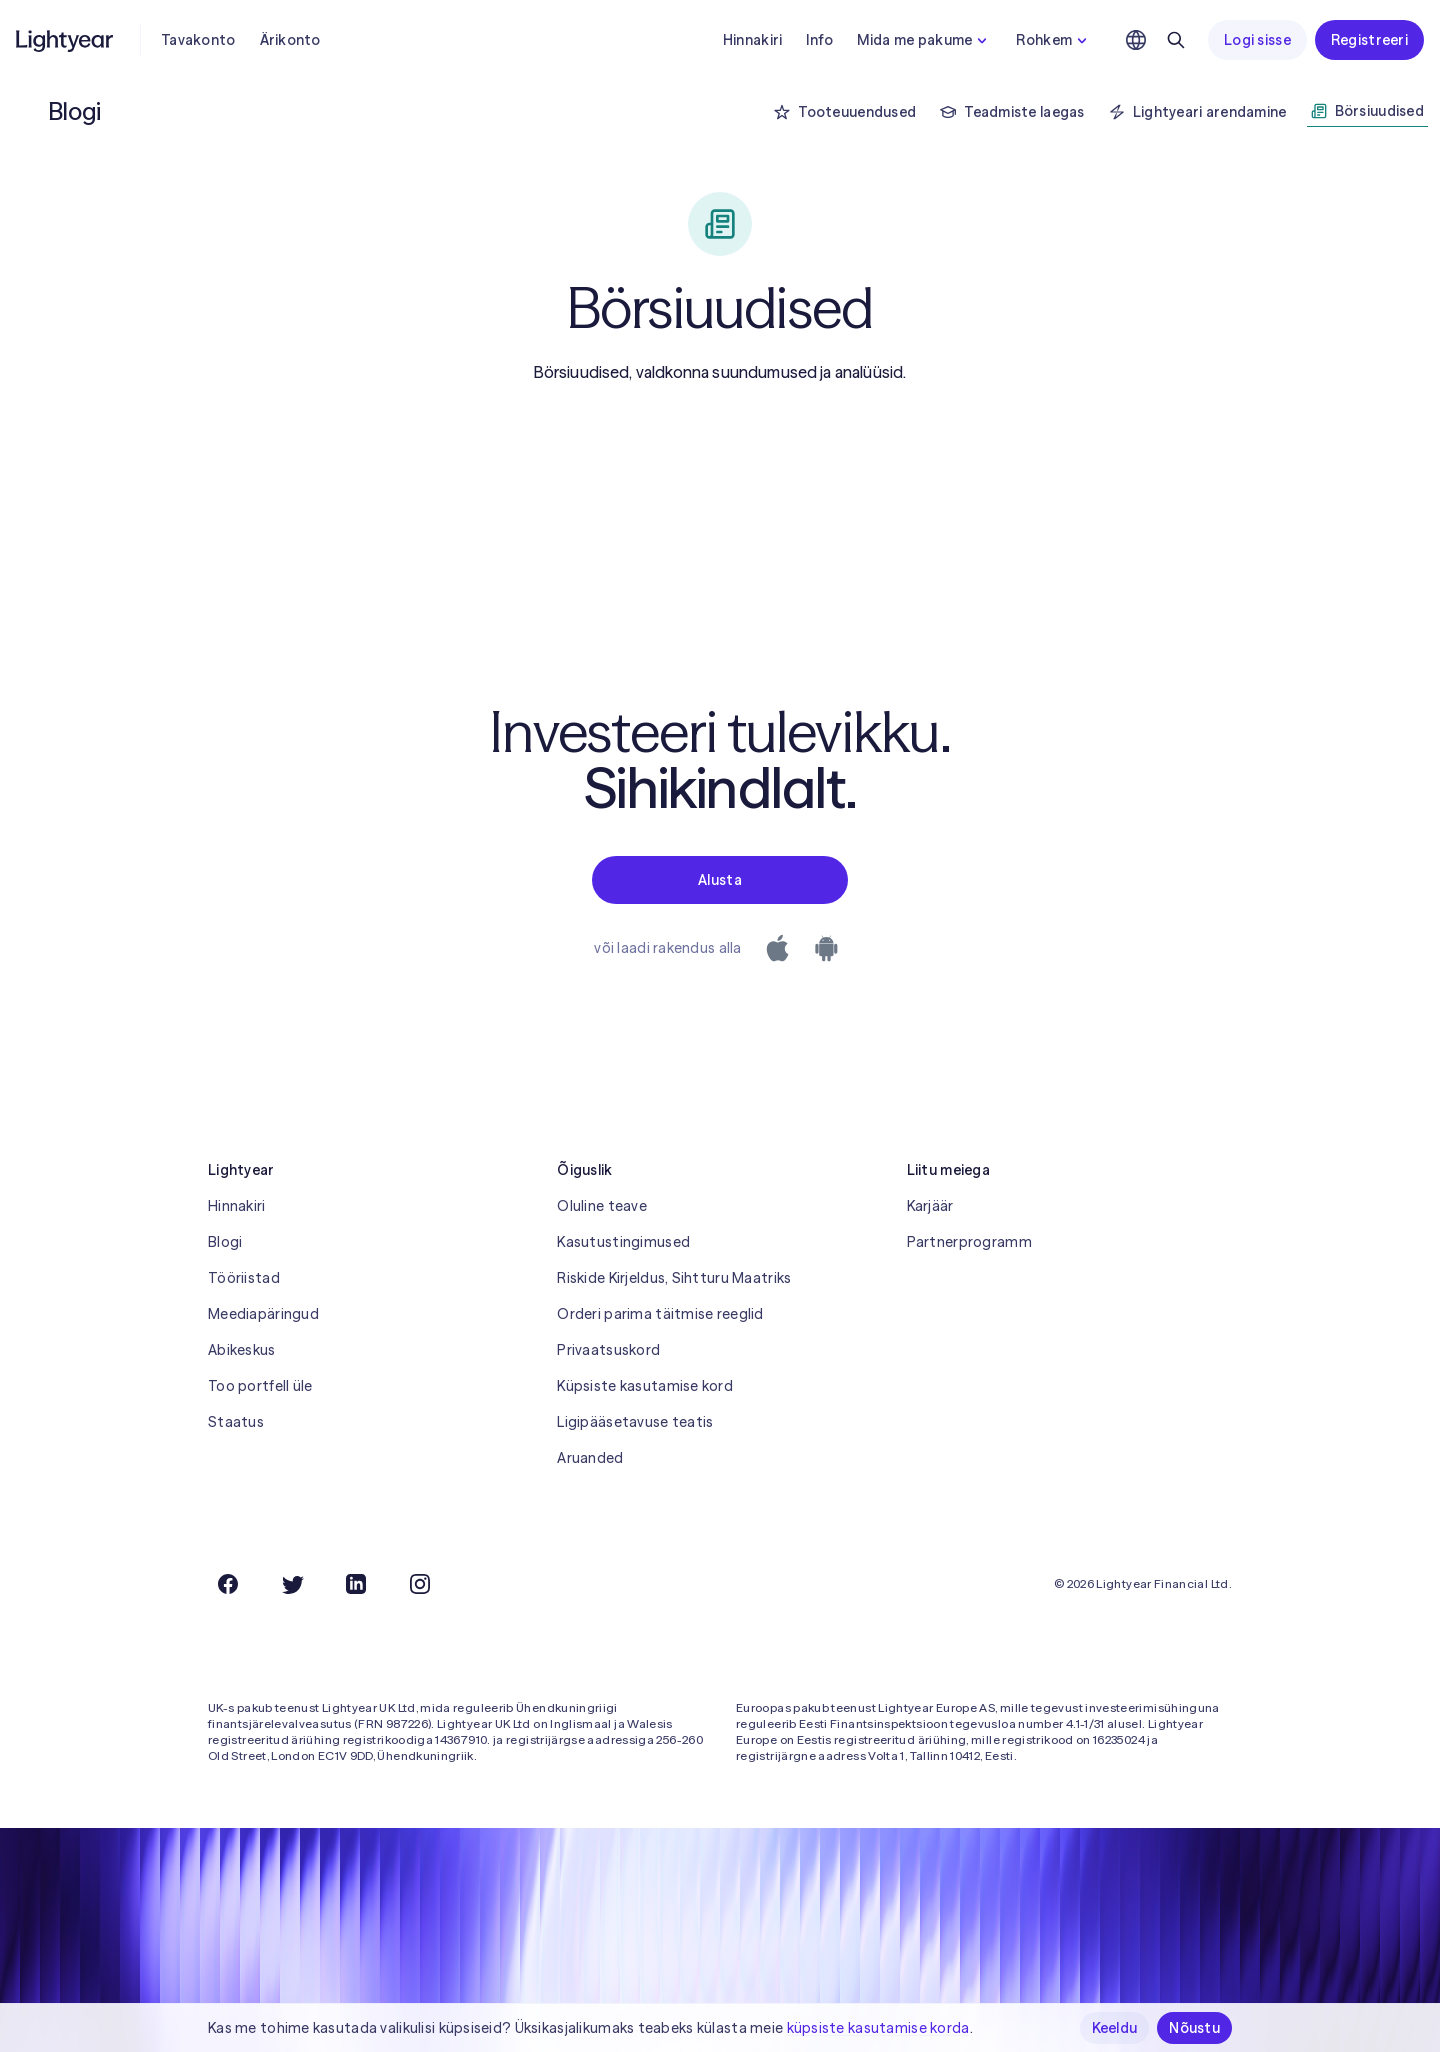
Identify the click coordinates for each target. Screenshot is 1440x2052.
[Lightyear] (66, 40)
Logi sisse (1257, 40)
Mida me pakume (924, 40)
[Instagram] (420, 1584)
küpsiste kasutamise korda (878, 2028)
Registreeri (1369, 40)
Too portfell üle (260, 1386)
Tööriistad (244, 1278)
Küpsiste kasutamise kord (645, 1386)
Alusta (720, 880)
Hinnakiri (753, 40)
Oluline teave (602, 1206)
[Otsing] (1176, 40)
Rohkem (1054, 40)
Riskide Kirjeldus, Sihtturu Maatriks (674, 1278)
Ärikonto (290, 40)
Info (819, 40)
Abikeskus (242, 1350)
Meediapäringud (263, 1314)
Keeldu (1115, 2028)
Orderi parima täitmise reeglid (660, 1314)
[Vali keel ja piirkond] (1136, 40)
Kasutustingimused (623, 1242)
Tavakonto (198, 40)
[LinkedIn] (356, 1584)
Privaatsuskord (608, 1350)
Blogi (225, 1242)
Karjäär (930, 1206)
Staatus (236, 1422)
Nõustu (1194, 2028)
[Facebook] (228, 1584)
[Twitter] (292, 1584)
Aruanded (590, 1458)
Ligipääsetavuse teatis (635, 1422)
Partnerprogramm (969, 1242)
